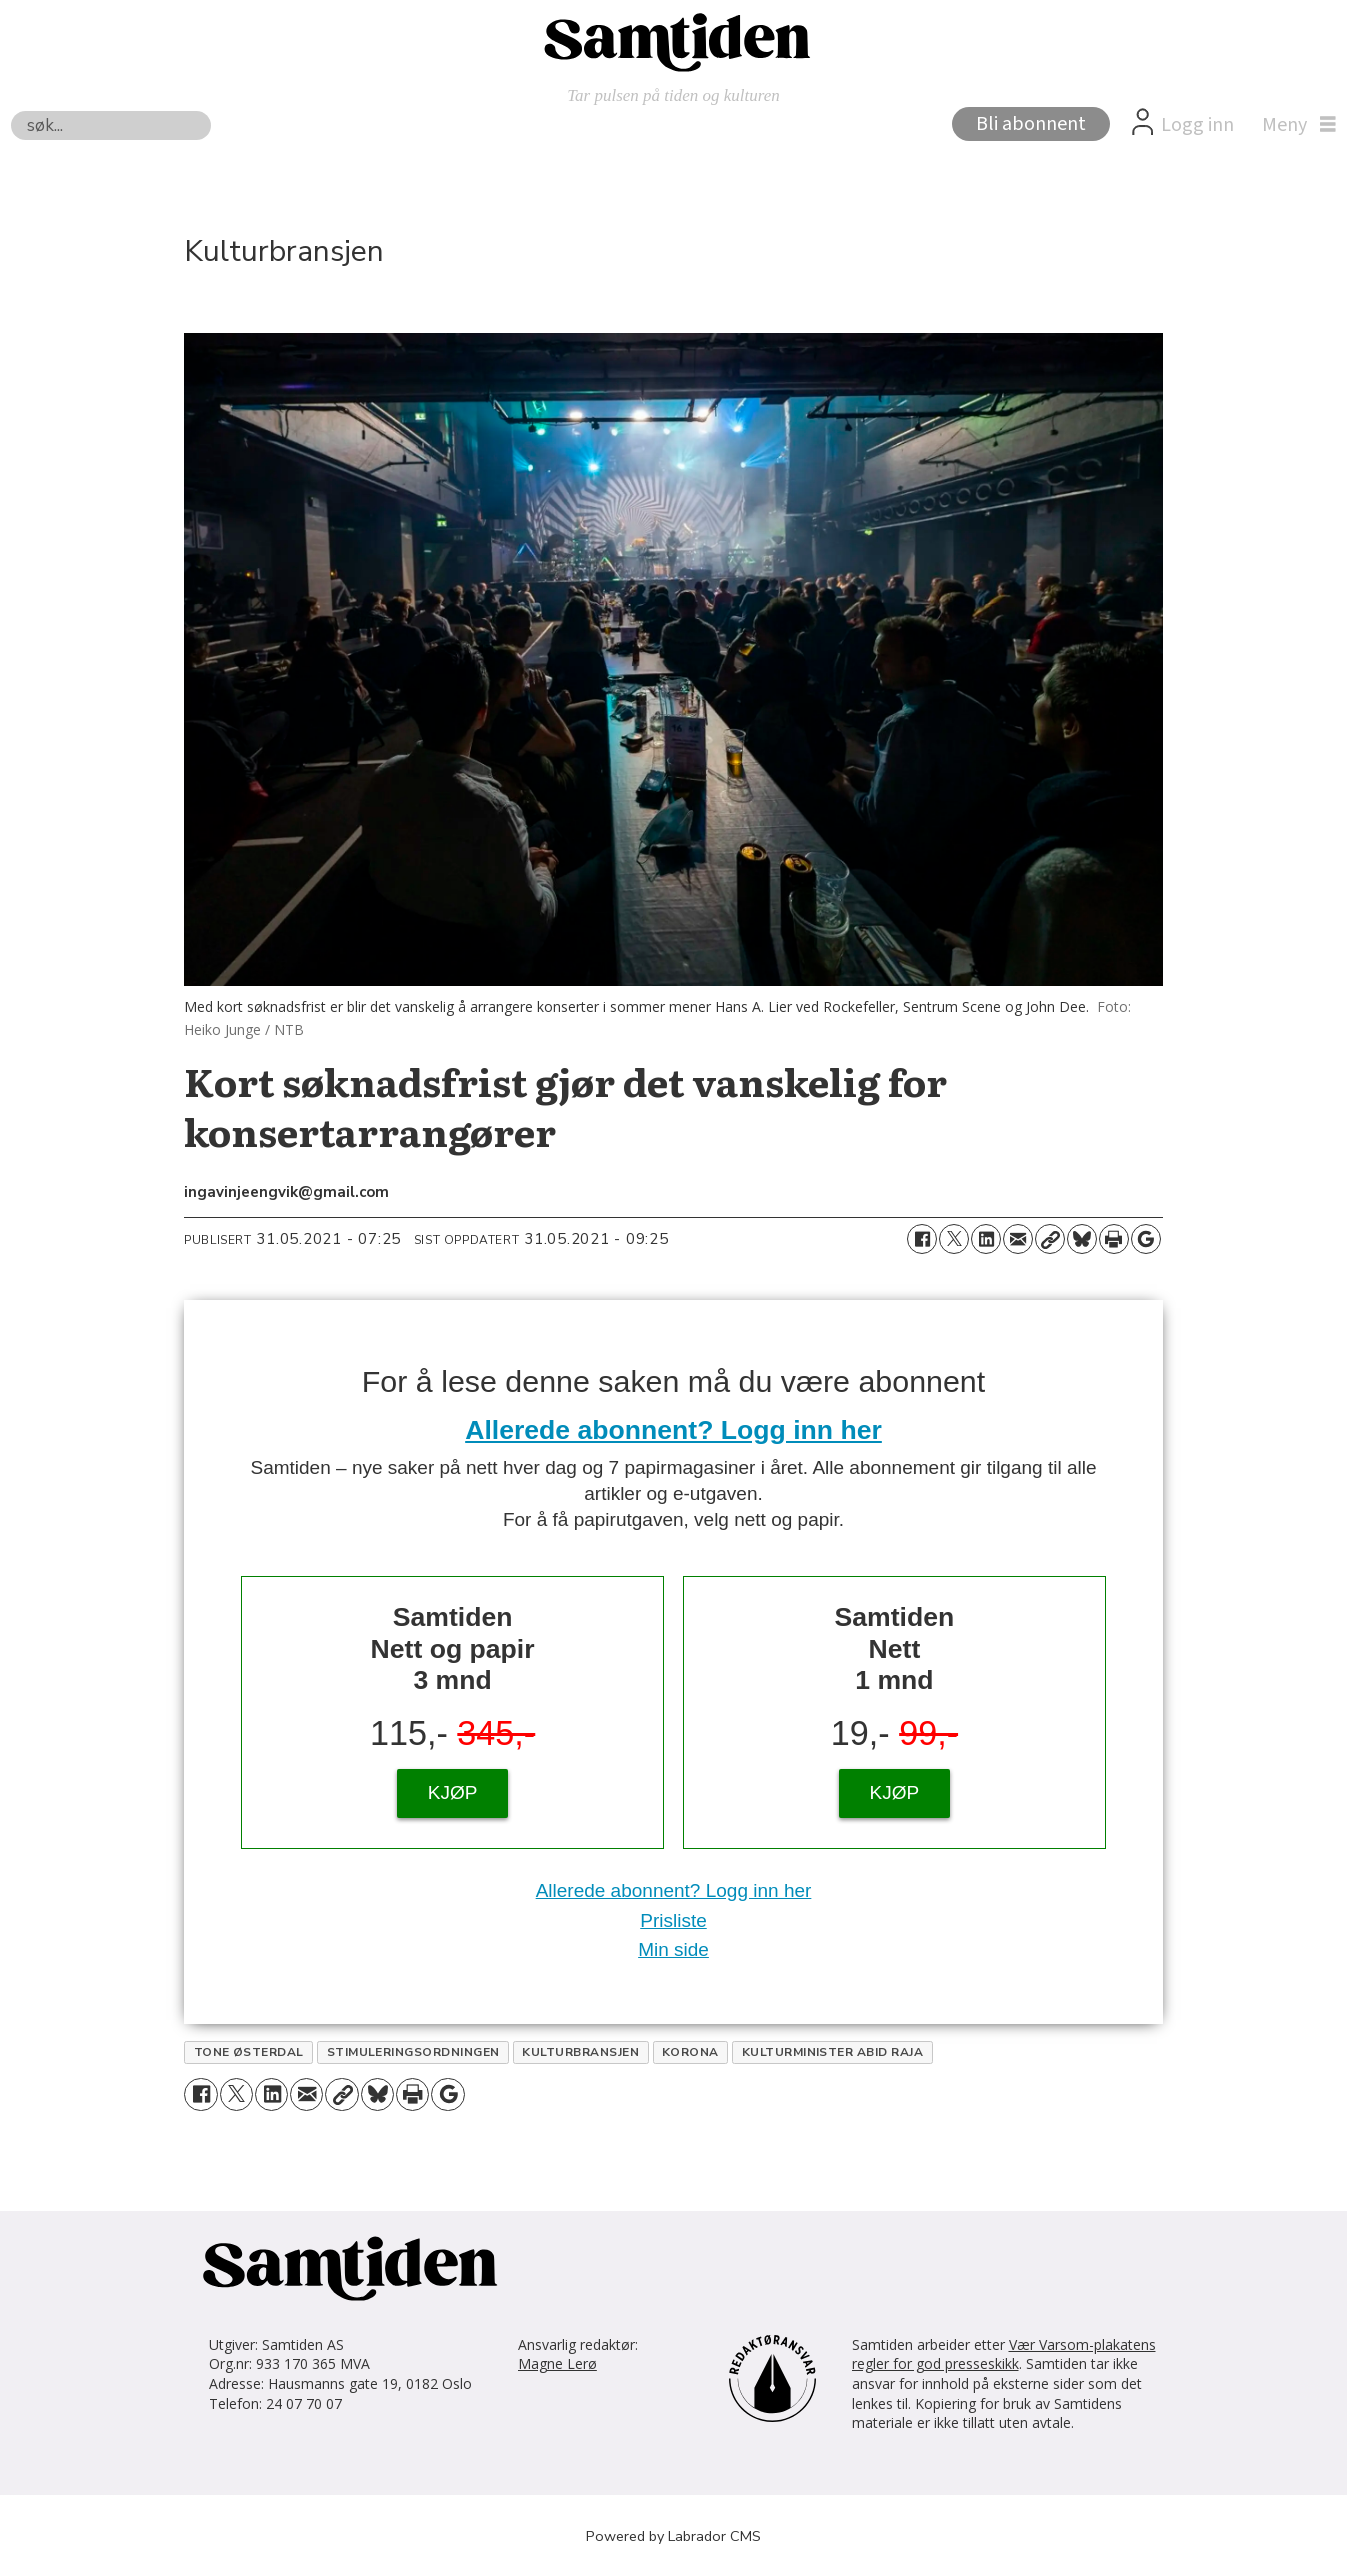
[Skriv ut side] (1114, 1239)
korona (690, 2052)
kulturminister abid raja (833, 2052)
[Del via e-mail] (1018, 1239)
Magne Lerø (557, 2363)
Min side (673, 1949)
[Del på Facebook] (922, 1239)
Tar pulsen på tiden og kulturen (673, 95)
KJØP (453, 1792)
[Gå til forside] (674, 41)
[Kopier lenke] (1050, 1239)
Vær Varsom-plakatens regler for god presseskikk (1004, 2354)
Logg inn (1197, 125)
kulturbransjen (580, 2052)
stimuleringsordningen (413, 2052)
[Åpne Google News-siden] (1146, 1239)
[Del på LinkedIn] (986, 1239)
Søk (10, 110)
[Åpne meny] (1294, 125)
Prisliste (673, 1920)
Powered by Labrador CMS (673, 2536)
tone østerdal (249, 2052)
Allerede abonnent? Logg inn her (673, 1430)
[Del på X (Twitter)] (954, 1239)
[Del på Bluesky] (1082, 1239)
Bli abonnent (1031, 124)
